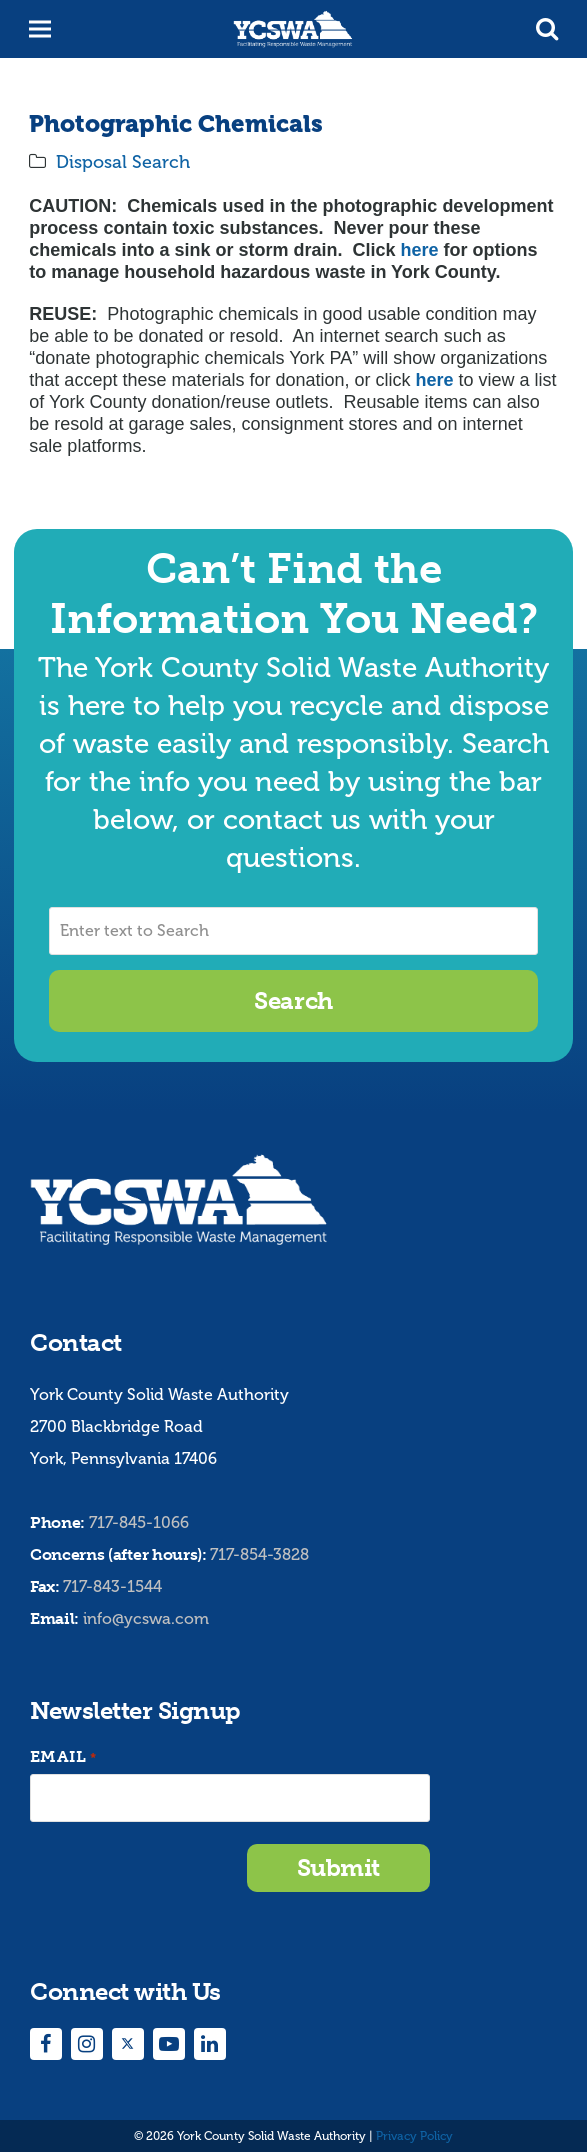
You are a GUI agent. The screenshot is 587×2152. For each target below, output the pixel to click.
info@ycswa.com (146, 1618)
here (419, 250)
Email (63, 1757)
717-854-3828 (259, 1554)
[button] (547, 29)
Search (293, 1000)
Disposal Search (123, 162)
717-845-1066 (139, 1522)
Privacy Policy (414, 2136)
